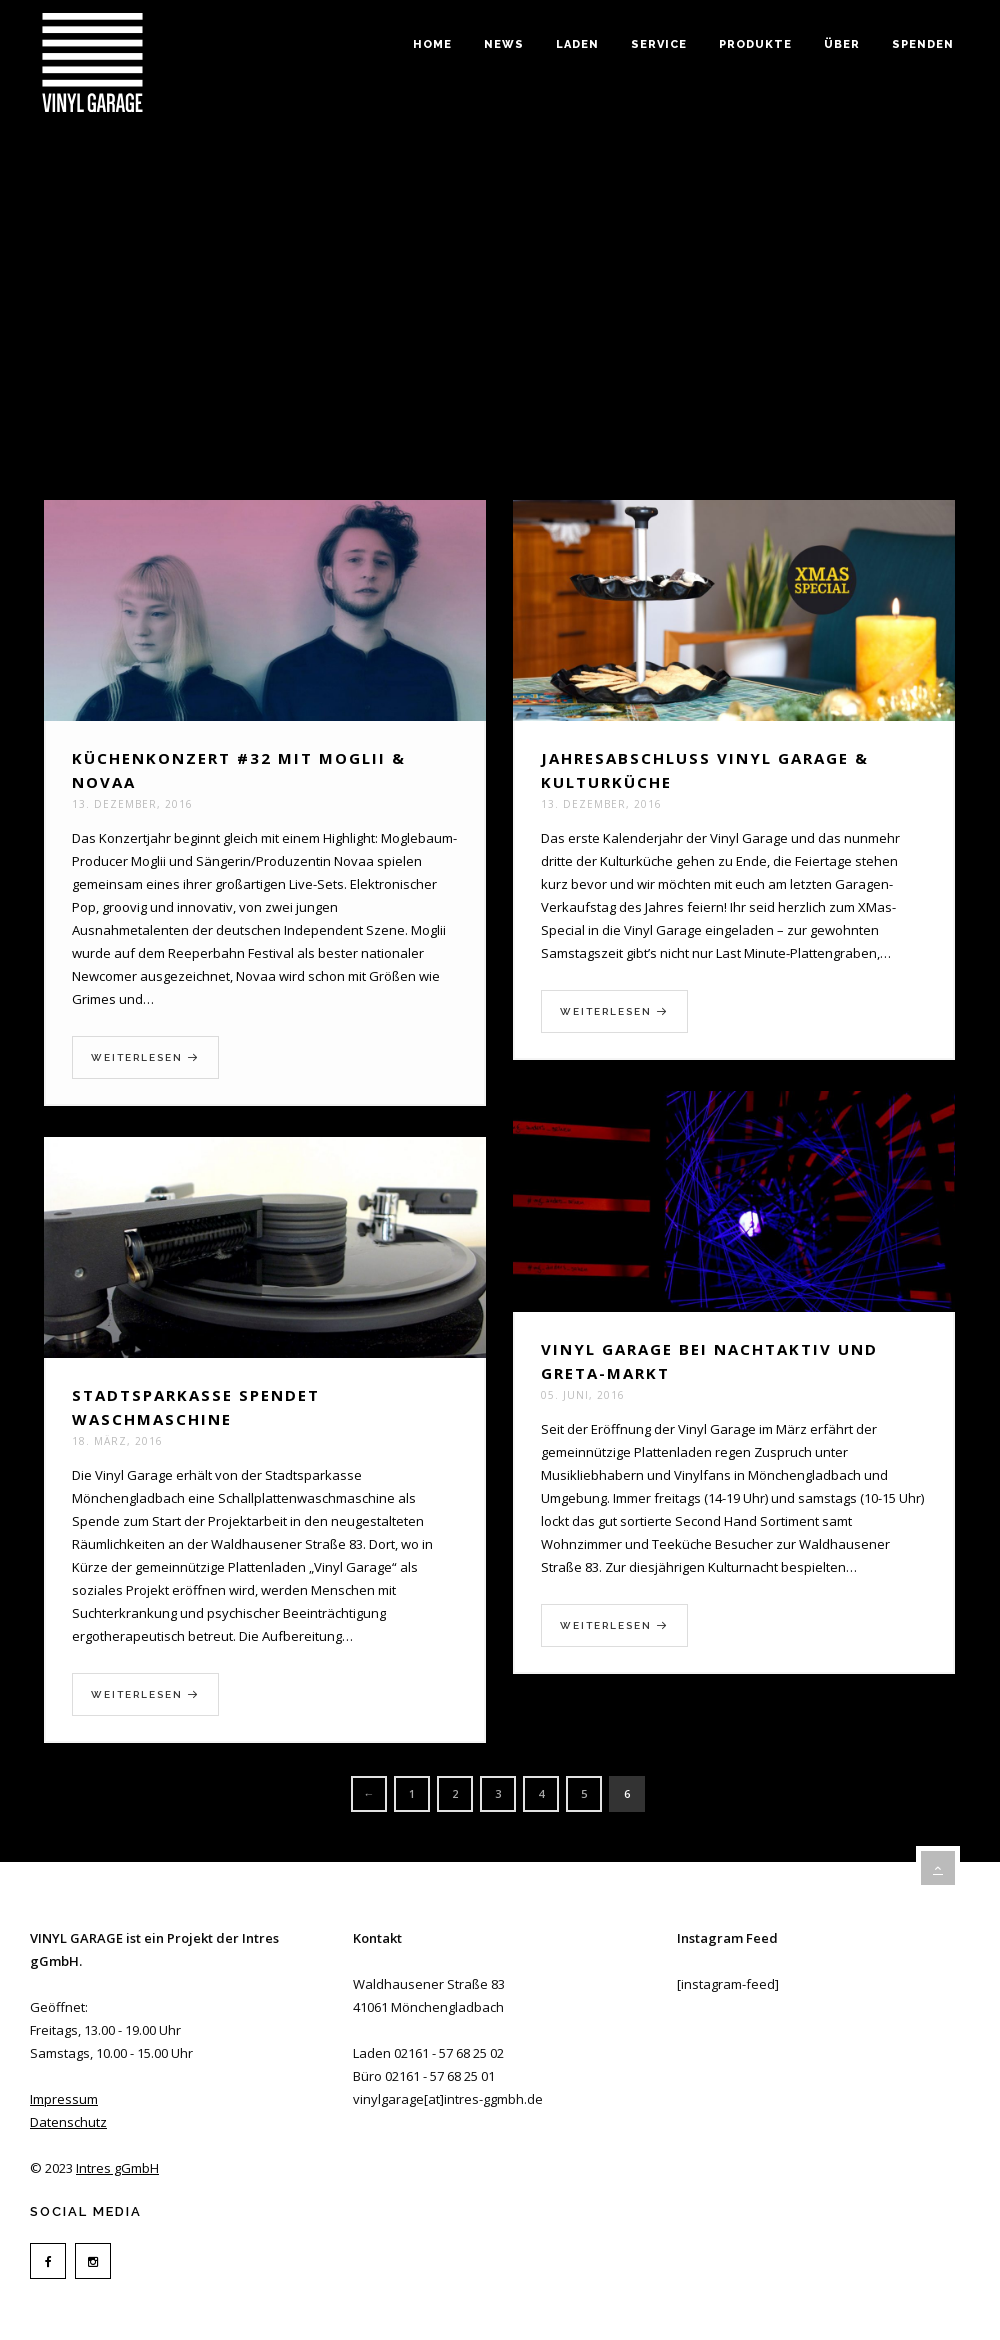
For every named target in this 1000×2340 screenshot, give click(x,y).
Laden (577, 44)
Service (659, 44)
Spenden (923, 44)
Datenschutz (68, 2122)
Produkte (755, 44)
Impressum (64, 2099)
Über (842, 44)
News (504, 44)
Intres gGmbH (117, 2168)
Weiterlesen (145, 1058)
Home (432, 44)
